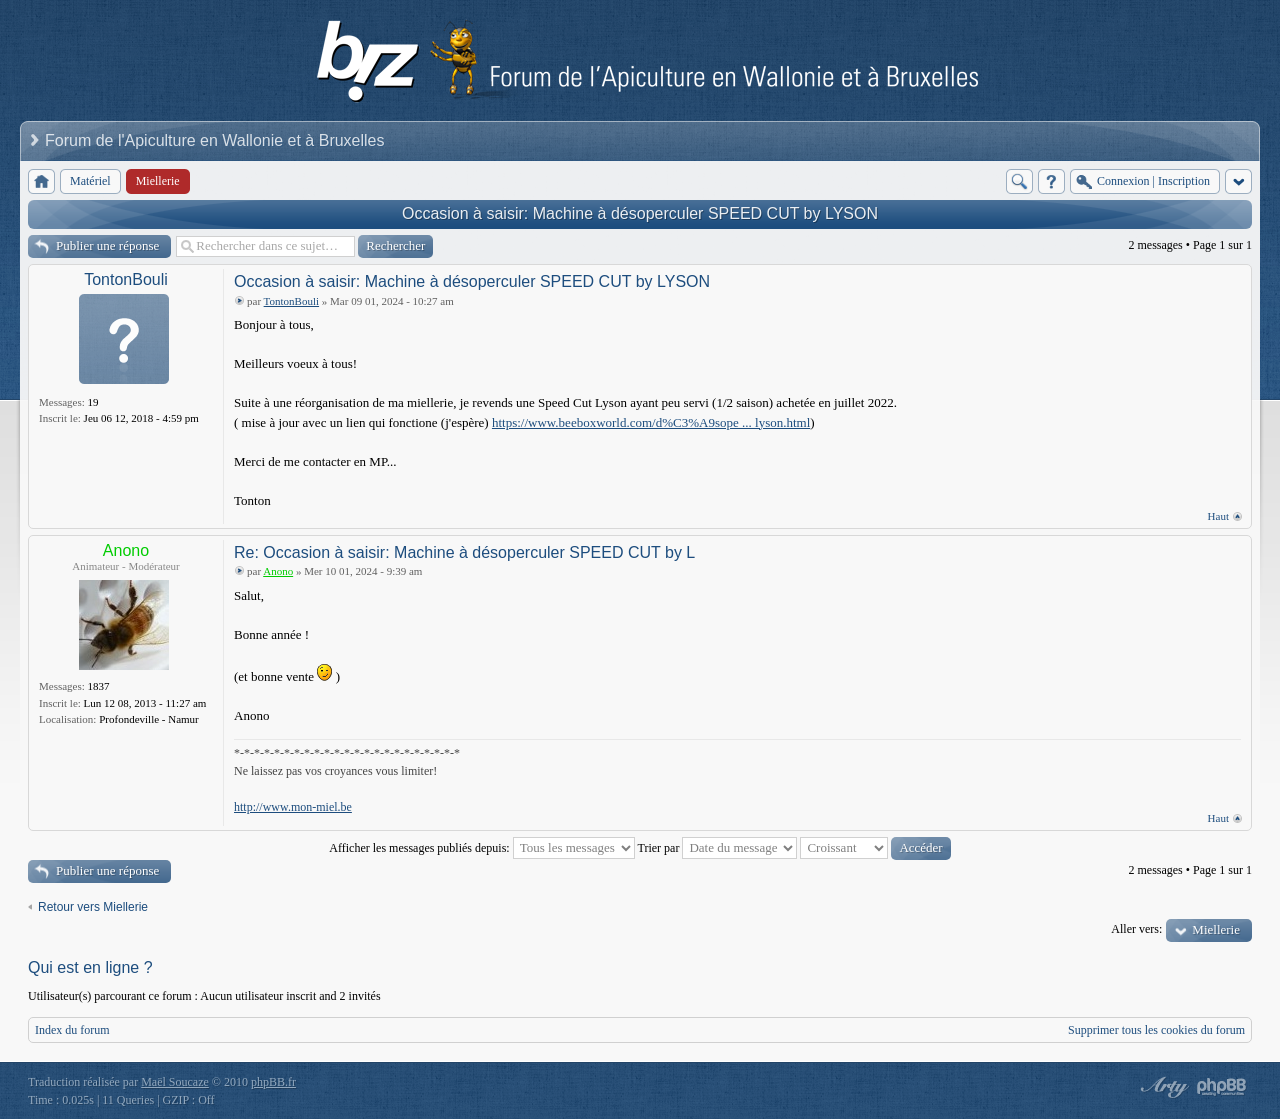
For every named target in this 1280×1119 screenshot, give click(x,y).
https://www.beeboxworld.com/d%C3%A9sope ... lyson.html (651, 422)
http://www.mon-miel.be (293, 807)
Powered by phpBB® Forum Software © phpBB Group (1222, 1087)
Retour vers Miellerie (93, 907)
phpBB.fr (273, 1082)
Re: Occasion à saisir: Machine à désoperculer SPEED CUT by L (464, 552)
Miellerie (1216, 929)
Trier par (718, 848)
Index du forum (72, 1030)
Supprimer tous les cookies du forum (1156, 1030)
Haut (1218, 516)
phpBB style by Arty (1162, 1087)
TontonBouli (126, 279)
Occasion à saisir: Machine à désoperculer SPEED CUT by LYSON (640, 213)
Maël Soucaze (175, 1082)
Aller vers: (1136, 929)
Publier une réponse (107, 245)
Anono (126, 550)
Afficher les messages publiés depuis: (481, 848)
